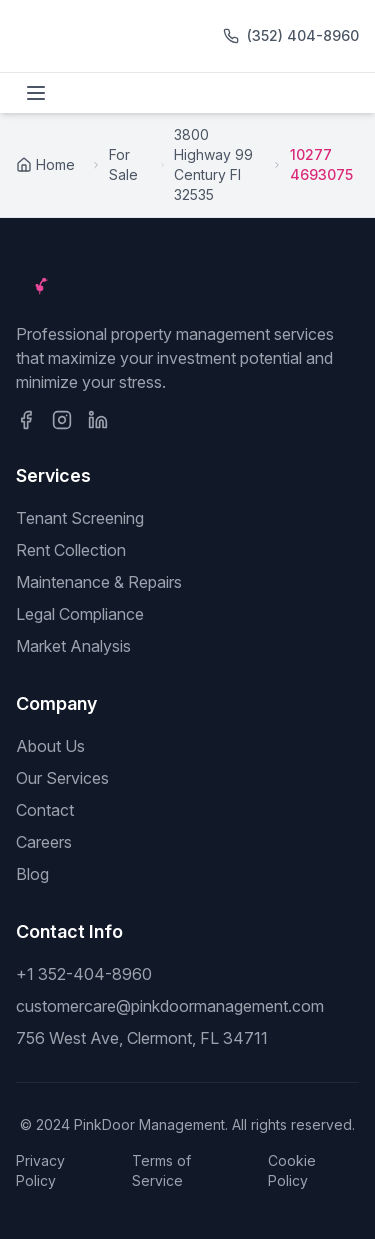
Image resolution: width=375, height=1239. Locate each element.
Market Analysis (73, 646)
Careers (44, 842)
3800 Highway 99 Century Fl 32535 (213, 164)
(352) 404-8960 (303, 35)
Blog (32, 874)
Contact (45, 810)
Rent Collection (71, 550)
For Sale (123, 164)
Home (45, 164)
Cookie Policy (292, 1170)
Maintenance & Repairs (99, 582)
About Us (50, 746)
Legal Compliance (80, 614)
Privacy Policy (40, 1170)
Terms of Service (161, 1170)
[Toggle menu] (36, 93)
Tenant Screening (80, 518)
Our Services (62, 778)
